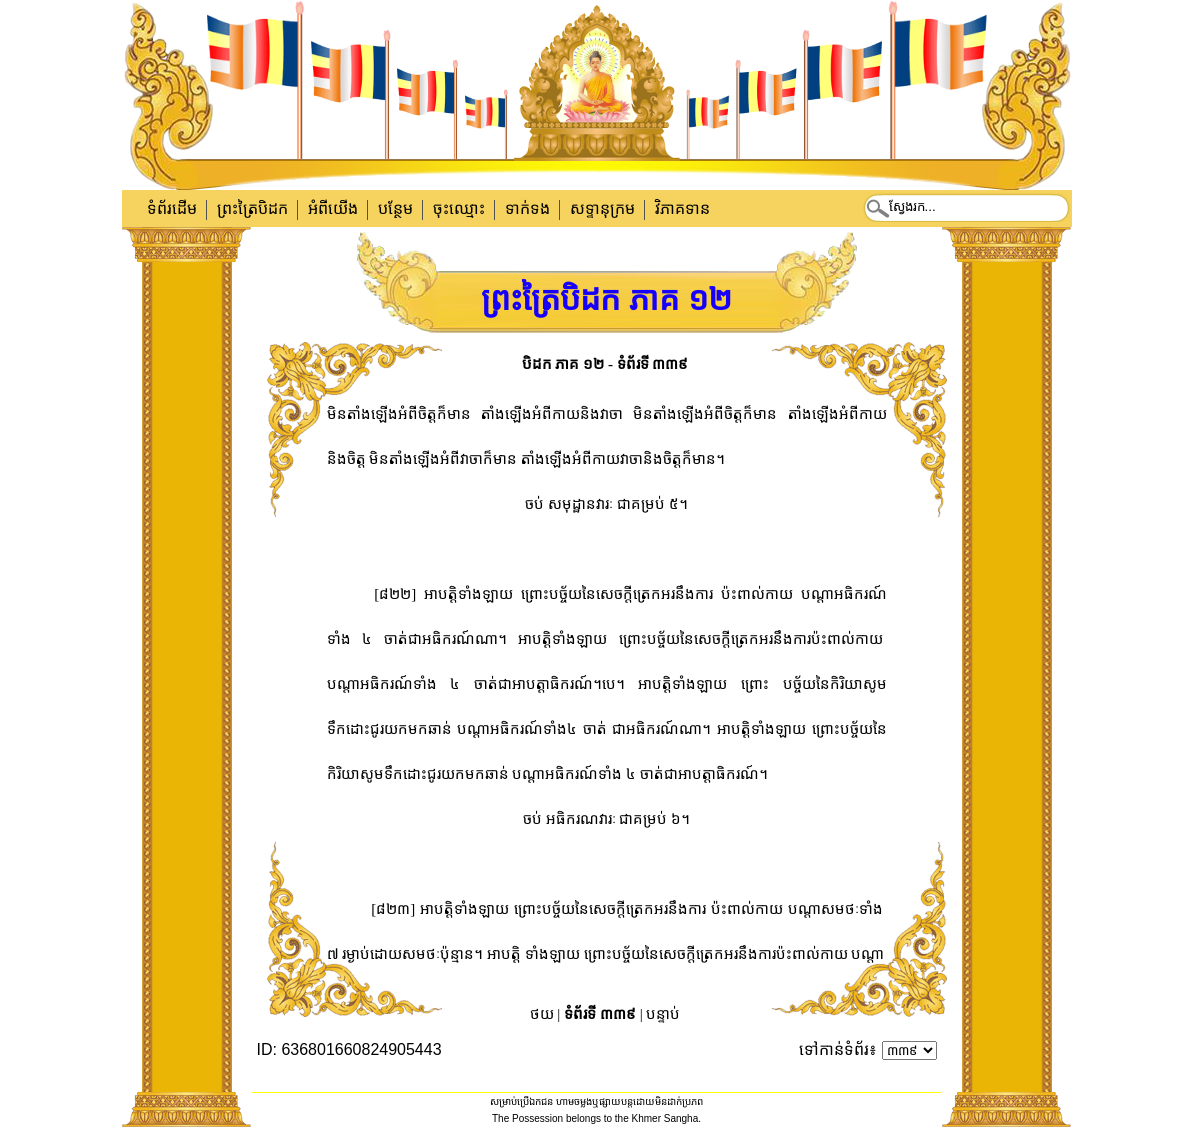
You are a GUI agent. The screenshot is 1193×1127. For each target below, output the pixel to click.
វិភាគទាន (682, 208)
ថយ (542, 1014)
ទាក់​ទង (527, 208)
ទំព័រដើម (172, 208)
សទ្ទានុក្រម (602, 208)
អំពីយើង (333, 208)
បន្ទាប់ (663, 1014)
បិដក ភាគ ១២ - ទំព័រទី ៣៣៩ (605, 364)
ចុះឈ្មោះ (459, 208)
